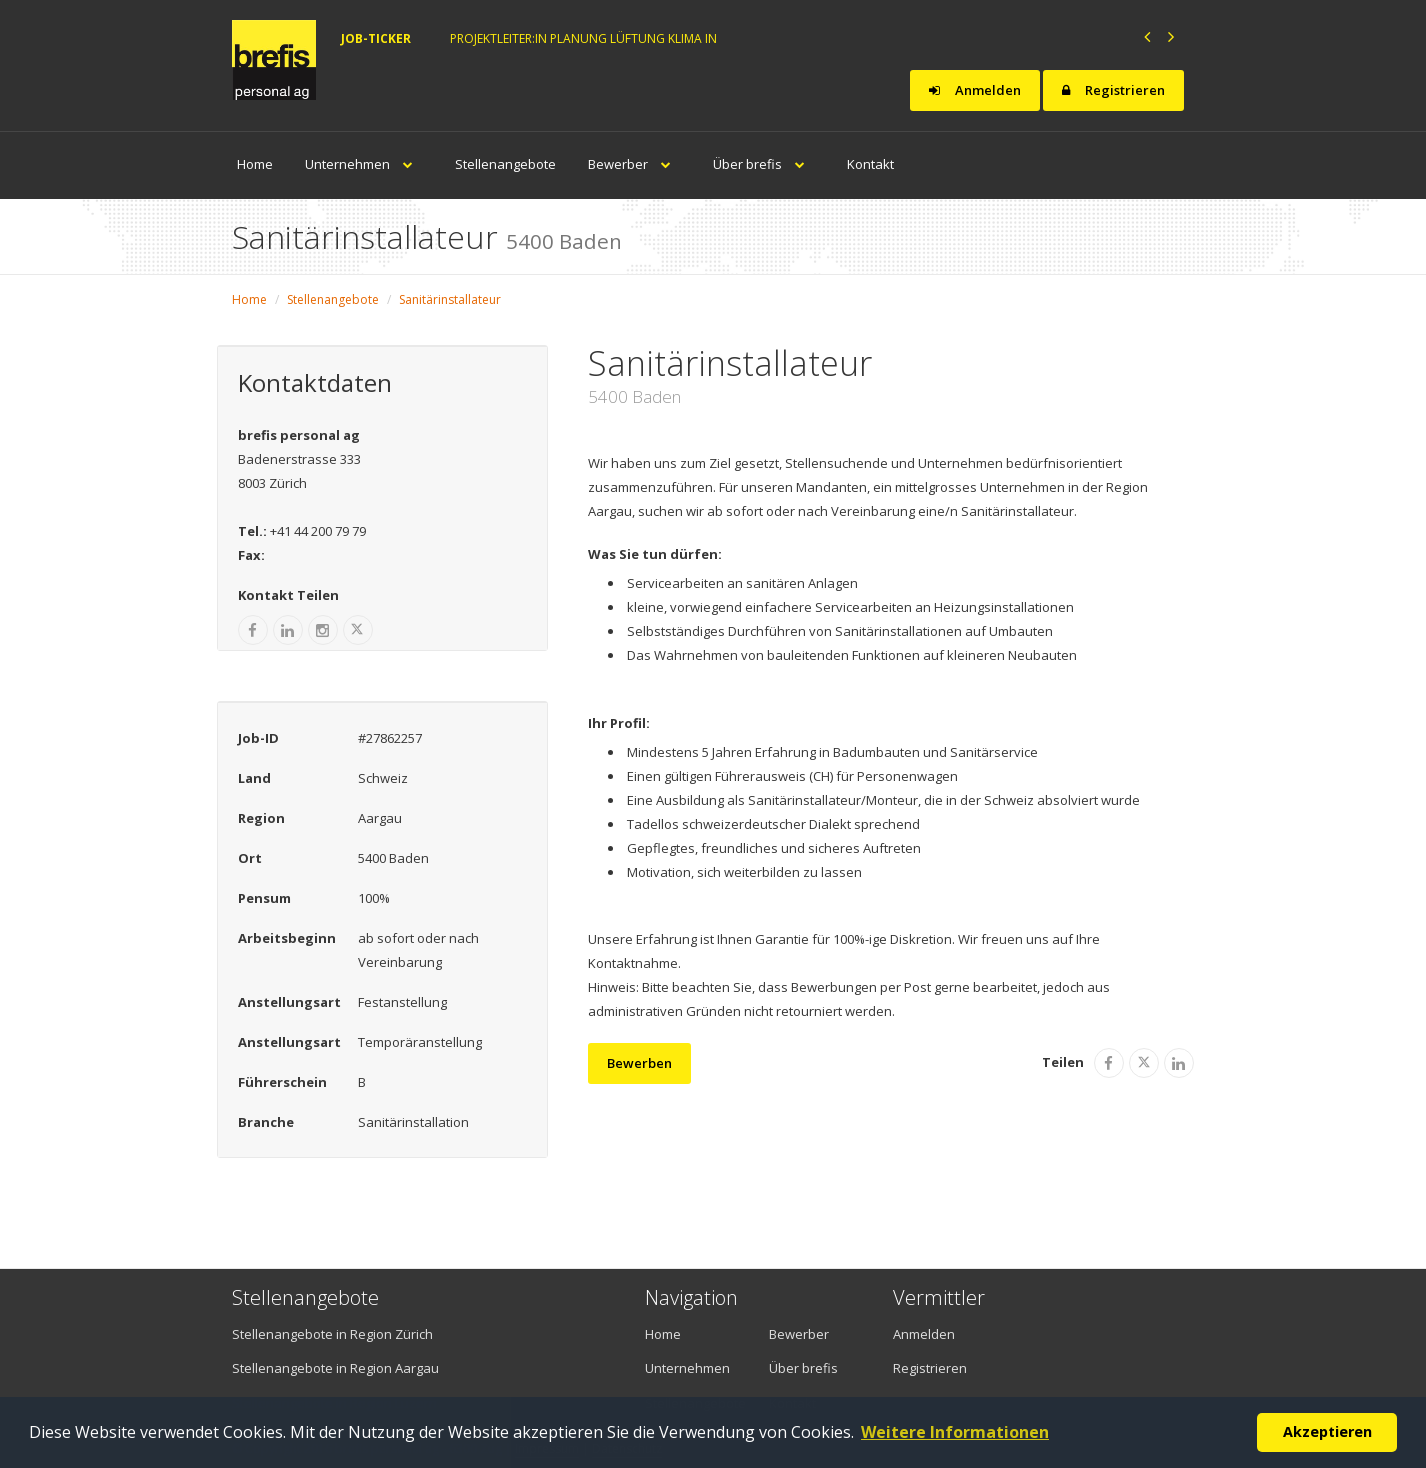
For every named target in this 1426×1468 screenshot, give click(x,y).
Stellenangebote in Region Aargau (335, 1368)
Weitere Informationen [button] (955, 1432)
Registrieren (1113, 90)
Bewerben (639, 1063)
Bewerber (634, 164)
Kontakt (870, 164)
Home (255, 164)
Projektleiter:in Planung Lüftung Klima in (583, 38)
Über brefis (764, 164)
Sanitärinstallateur (450, 299)
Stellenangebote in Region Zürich (332, 1334)
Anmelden (975, 90)
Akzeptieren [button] (1327, 1431)
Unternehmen (364, 164)
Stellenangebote (505, 164)
